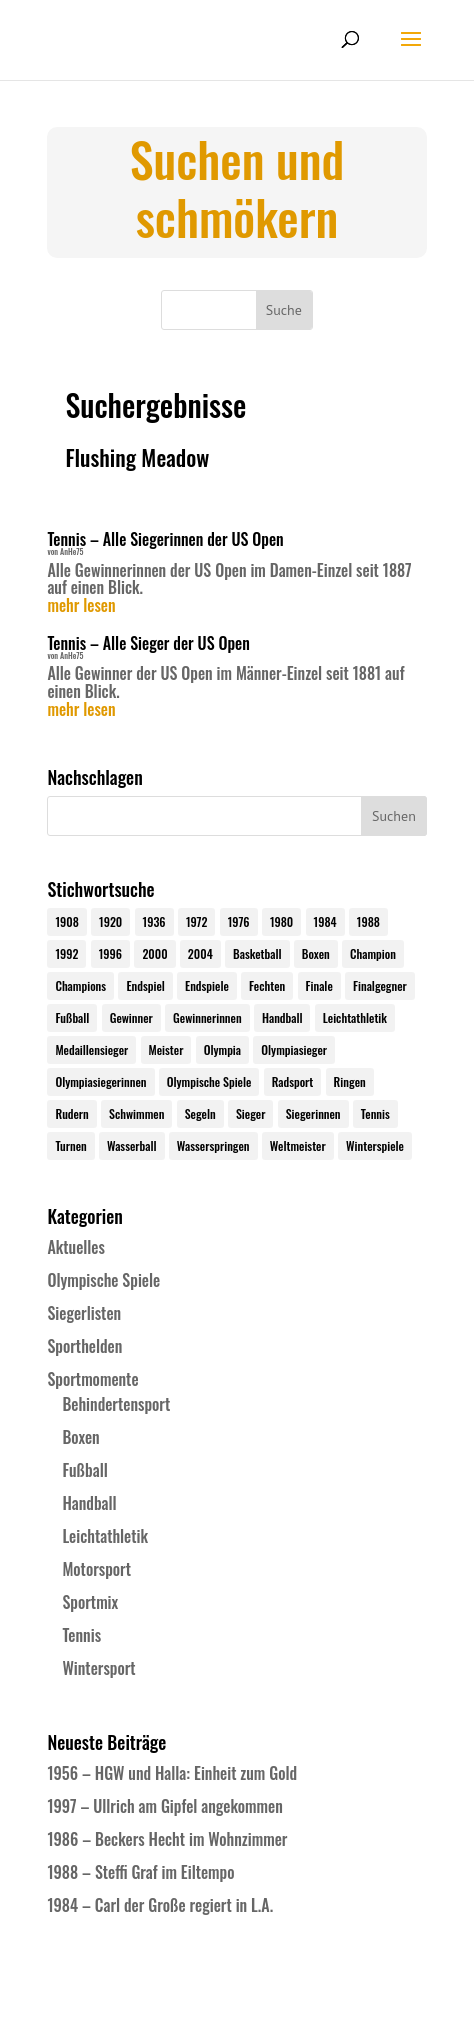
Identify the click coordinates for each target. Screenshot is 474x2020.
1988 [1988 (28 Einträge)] (368, 921)
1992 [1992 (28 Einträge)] (66, 953)
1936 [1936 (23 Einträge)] (154, 921)
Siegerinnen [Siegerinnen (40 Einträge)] (313, 1113)
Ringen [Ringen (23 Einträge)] (350, 1081)
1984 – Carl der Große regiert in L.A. (160, 1905)
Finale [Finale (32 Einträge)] (319, 985)
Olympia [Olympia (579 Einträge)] (222, 1049)
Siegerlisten (84, 1313)
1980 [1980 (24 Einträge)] (281, 921)
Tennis (81, 1635)
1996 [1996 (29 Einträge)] (110, 953)
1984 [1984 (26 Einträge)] (325, 921)
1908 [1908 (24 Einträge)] (66, 921)
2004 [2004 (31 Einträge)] (200, 953)
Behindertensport (116, 1404)
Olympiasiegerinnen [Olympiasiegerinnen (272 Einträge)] (100, 1081)
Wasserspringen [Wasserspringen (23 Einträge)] (213, 1145)
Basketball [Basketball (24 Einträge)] (257, 953)
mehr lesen (81, 606)
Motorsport (96, 1569)
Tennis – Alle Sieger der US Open (148, 643)
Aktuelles (75, 1247)
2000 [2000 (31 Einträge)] (154, 953)
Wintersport (98, 1668)
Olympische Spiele (103, 1280)
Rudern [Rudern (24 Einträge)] (71, 1113)
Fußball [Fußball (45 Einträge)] (72, 1017)
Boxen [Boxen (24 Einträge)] (316, 953)
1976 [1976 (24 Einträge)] (239, 921)
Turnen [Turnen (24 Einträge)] (70, 1145)
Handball (89, 1503)
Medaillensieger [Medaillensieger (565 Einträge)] (91, 1049)
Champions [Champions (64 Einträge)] (80, 985)
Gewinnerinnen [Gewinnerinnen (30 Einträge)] (207, 1017)
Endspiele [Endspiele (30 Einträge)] (207, 985)
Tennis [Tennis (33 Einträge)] (375, 1113)
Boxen (80, 1437)
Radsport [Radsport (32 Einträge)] (293, 1081)
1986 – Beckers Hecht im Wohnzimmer (167, 1839)
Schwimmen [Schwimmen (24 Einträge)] (136, 1113)
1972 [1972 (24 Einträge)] (197, 921)
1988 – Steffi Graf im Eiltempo (140, 1872)
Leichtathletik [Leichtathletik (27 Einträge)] (355, 1017)
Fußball (84, 1470)
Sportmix (90, 1602)
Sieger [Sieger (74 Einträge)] (250, 1113)
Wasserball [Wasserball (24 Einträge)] (132, 1145)
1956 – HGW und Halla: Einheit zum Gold (172, 1773)
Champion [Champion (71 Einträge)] (373, 953)
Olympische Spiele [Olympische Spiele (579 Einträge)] (209, 1081)
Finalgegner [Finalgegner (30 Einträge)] (380, 985)
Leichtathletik (105, 1536)
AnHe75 (71, 551)
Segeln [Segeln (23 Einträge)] (200, 1113)
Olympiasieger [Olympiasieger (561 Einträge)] (294, 1049)
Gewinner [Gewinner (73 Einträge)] (131, 1017)
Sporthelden (84, 1346)
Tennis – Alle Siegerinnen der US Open (165, 539)
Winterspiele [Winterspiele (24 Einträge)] (375, 1145)
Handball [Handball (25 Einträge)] (282, 1017)
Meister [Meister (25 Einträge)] (166, 1049)
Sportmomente (92, 1379)
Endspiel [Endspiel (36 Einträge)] (145, 985)
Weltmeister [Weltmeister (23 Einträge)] (298, 1145)
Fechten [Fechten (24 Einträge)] (267, 985)
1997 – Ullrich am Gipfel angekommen (164, 1806)
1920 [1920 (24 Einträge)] (110, 921)
